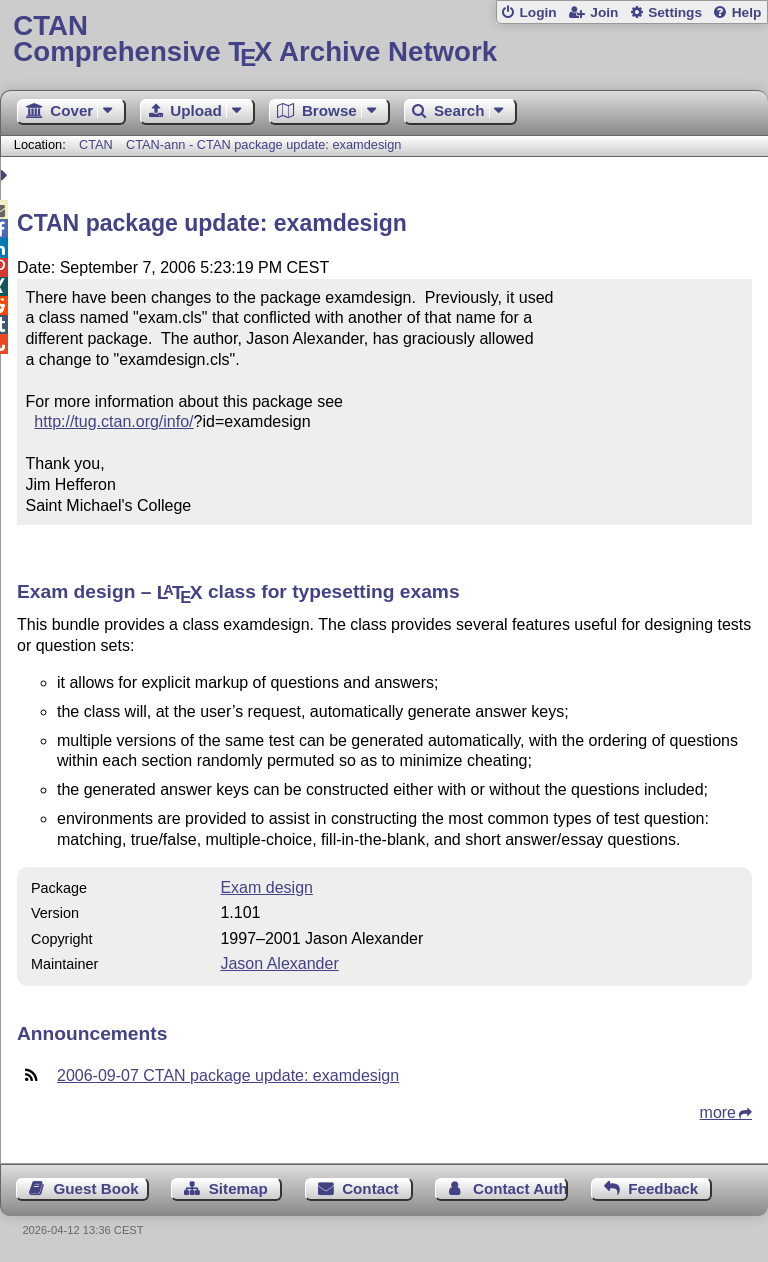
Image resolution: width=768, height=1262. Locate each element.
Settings (675, 12)
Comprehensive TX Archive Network (383, 39)
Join (604, 12)
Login (537, 12)
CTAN (96, 144)
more (718, 1112)
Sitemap (238, 1188)
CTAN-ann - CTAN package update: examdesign (264, 144)
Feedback (663, 1188)
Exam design (266, 887)
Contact (370, 1188)
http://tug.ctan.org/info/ (113, 421)
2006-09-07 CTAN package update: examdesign (228, 1075)
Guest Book (96, 1188)
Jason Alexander (279, 963)
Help (747, 12)
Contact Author (520, 1188)
